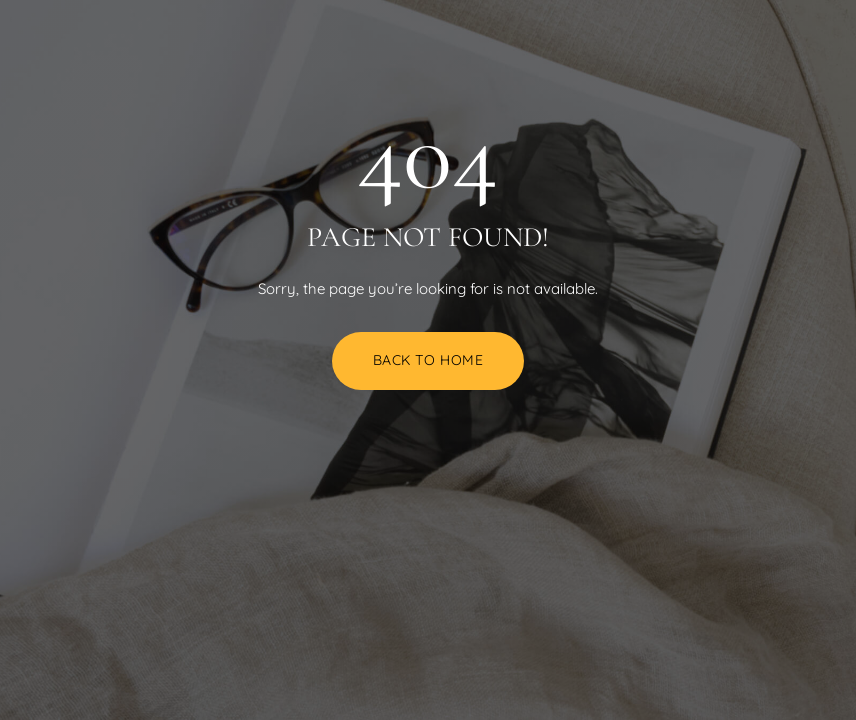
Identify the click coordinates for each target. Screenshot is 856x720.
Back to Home (428, 360)
